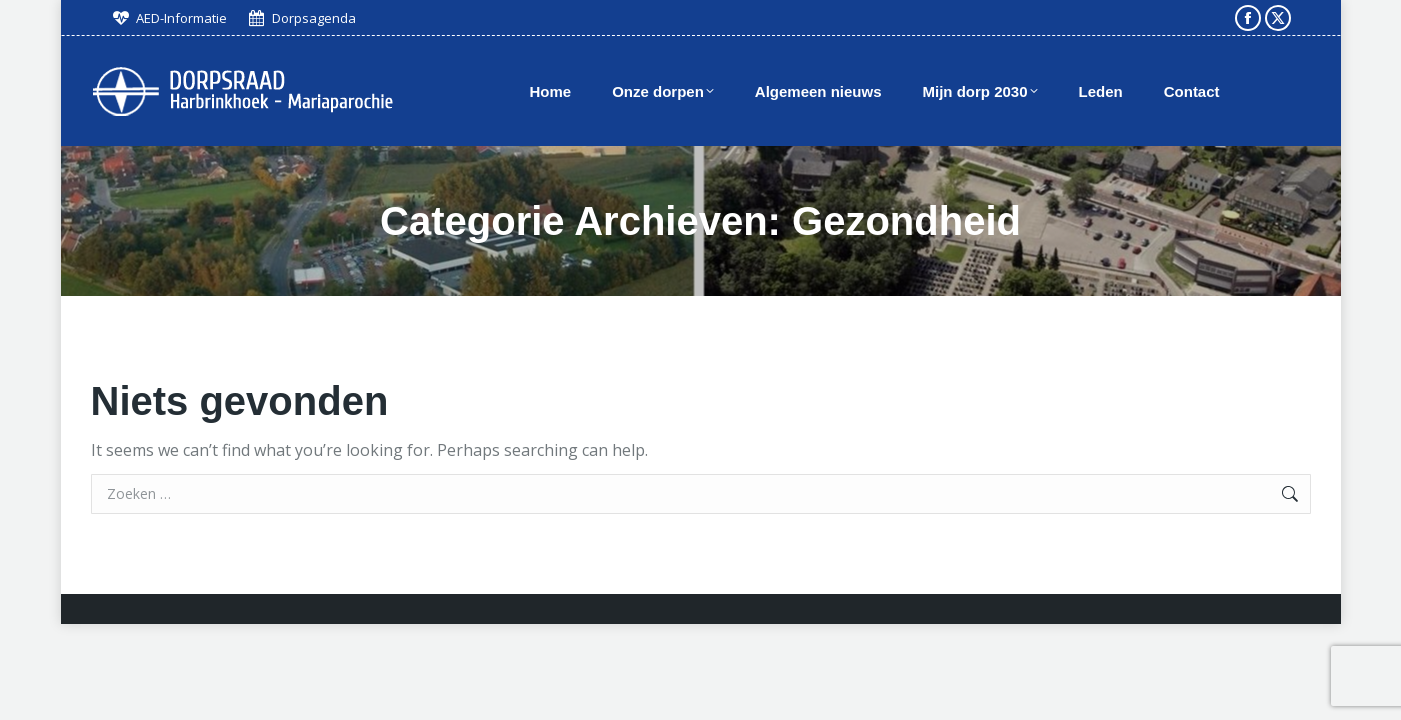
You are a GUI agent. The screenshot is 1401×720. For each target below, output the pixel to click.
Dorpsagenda (314, 18)
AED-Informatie (181, 18)
